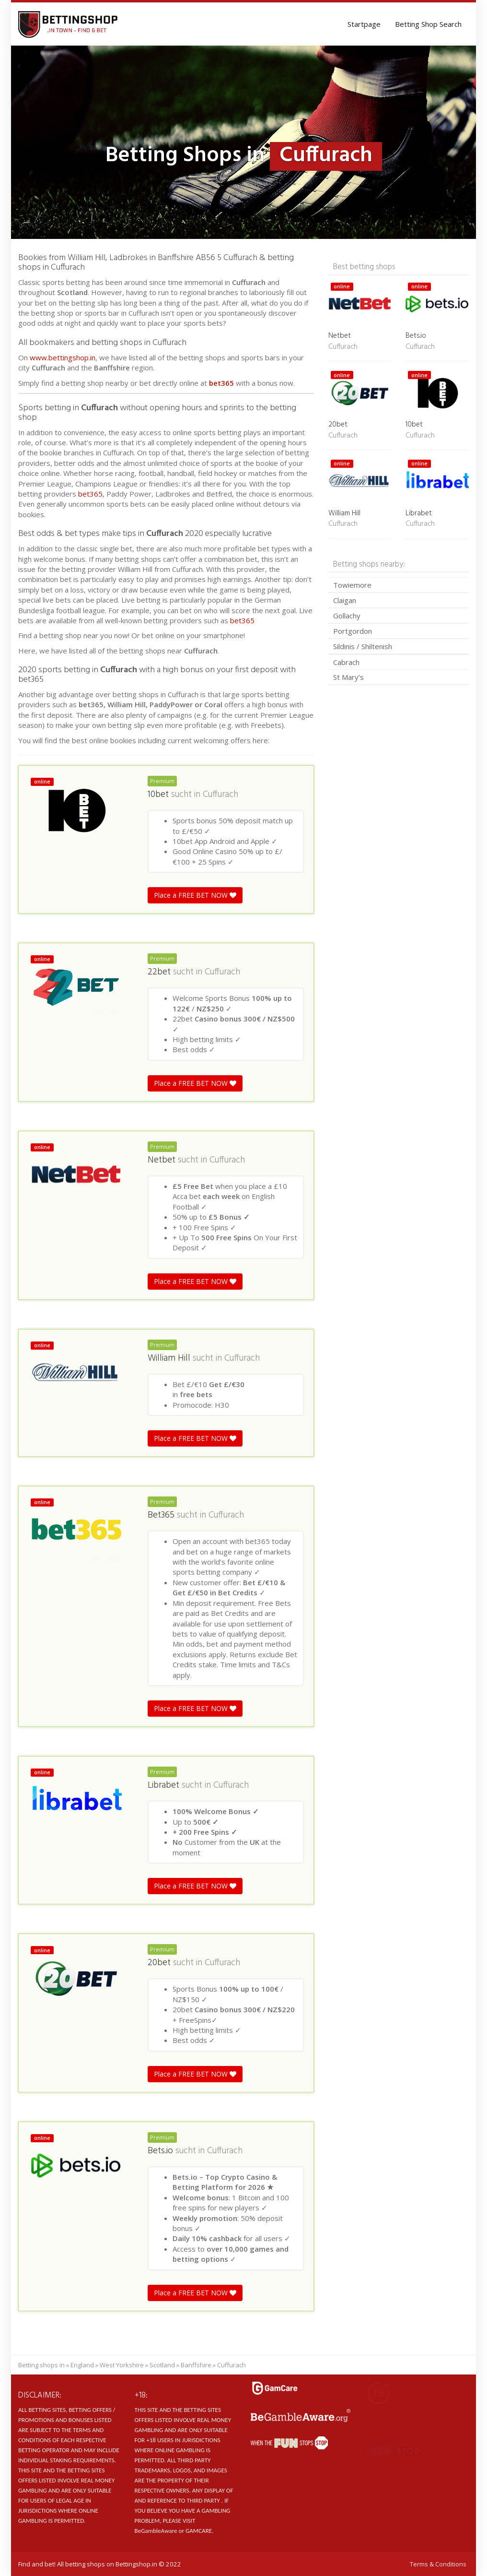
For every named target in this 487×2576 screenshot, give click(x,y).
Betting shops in (41, 2365)
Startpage (364, 24)
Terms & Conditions (438, 2564)
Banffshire (196, 2365)
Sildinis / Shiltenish (362, 646)
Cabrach (346, 662)
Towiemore (352, 585)
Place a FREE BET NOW (195, 895)
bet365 (221, 383)
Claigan (344, 600)
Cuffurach (220, 794)
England (82, 2365)
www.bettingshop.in (62, 357)
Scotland (162, 2365)
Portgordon (352, 631)
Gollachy (346, 615)
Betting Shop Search (428, 24)
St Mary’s (348, 677)
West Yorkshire (122, 2365)
